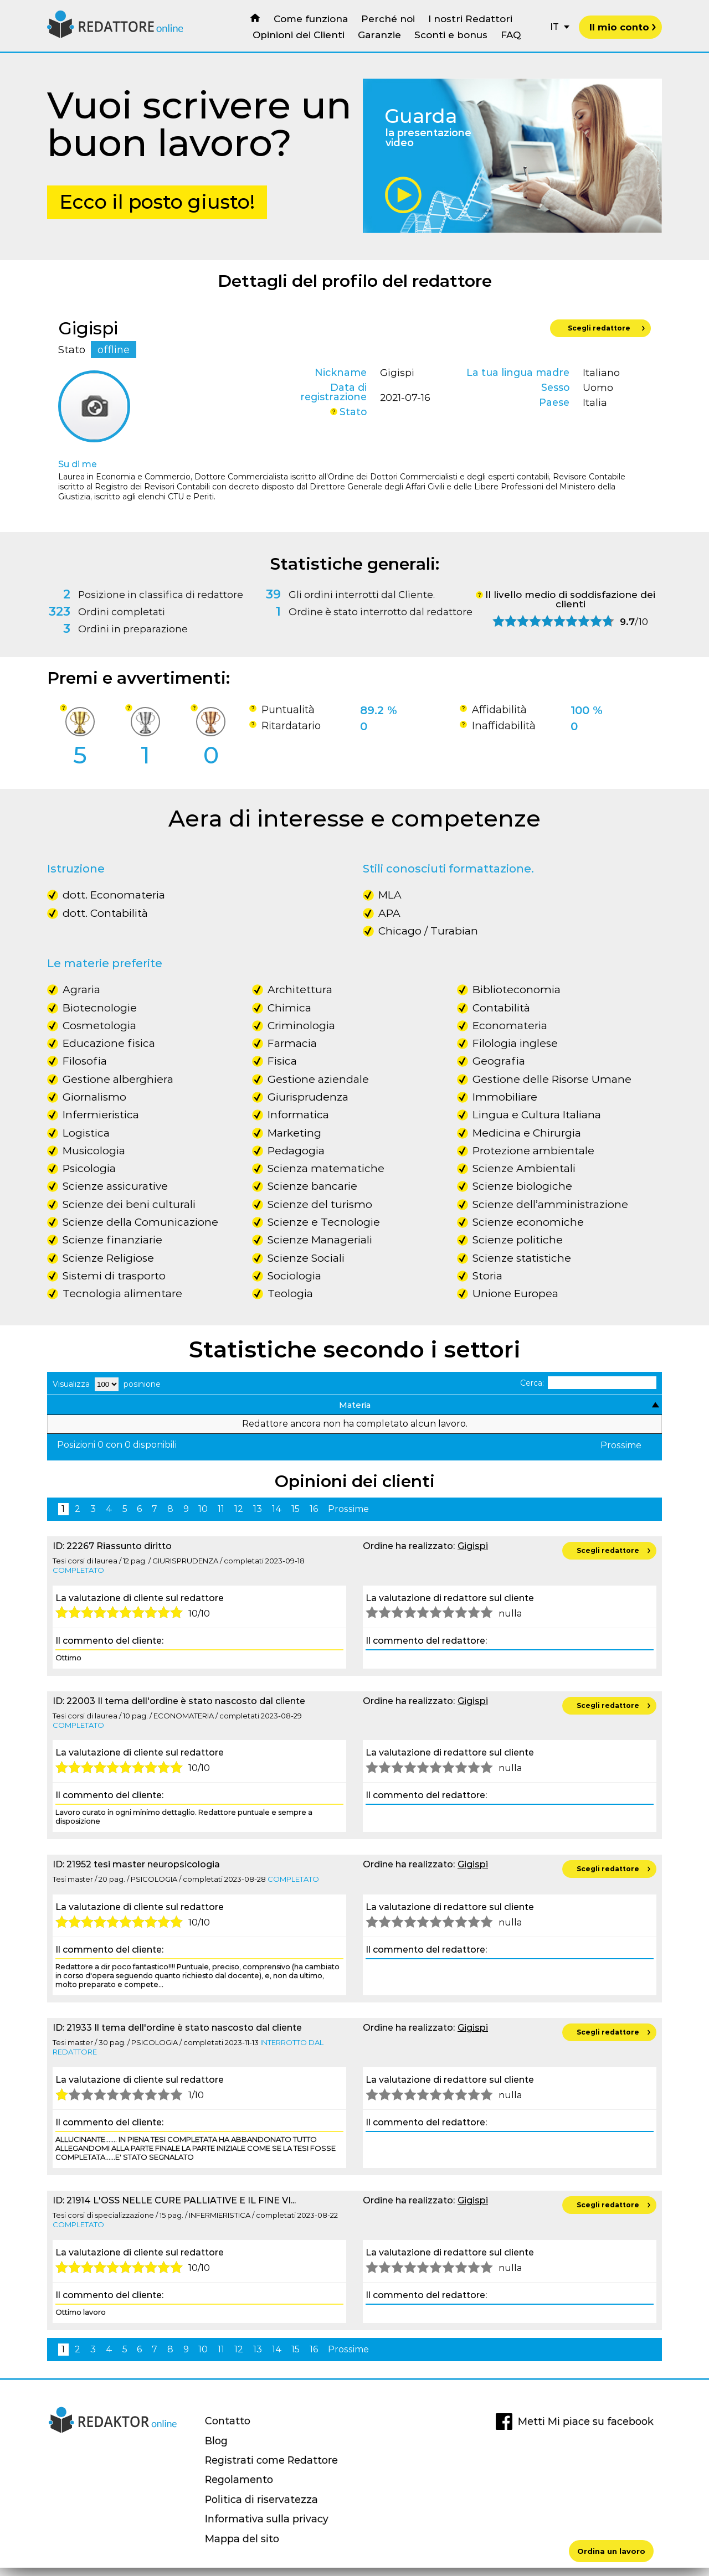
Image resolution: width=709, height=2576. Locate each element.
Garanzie (379, 34)
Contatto (227, 2429)
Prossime (620, 1453)
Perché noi (388, 18)
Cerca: (588, 1383)
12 (238, 1517)
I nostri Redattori (470, 18)
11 (221, 1517)
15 (295, 1517)
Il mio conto (622, 27)
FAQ (511, 34)
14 (277, 1517)
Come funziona (311, 18)
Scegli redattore (606, 328)
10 (203, 1517)
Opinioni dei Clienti (299, 34)
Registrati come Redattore (271, 2468)
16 (314, 1517)
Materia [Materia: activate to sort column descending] (73, 1408)
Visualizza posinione (107, 1384)
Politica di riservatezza (261, 2507)
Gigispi (473, 1554)
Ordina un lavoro (611, 2551)
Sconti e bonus (450, 34)
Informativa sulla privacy (266, 2527)
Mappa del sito (242, 2547)
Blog (216, 2449)
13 (257, 1517)
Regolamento (239, 2488)
